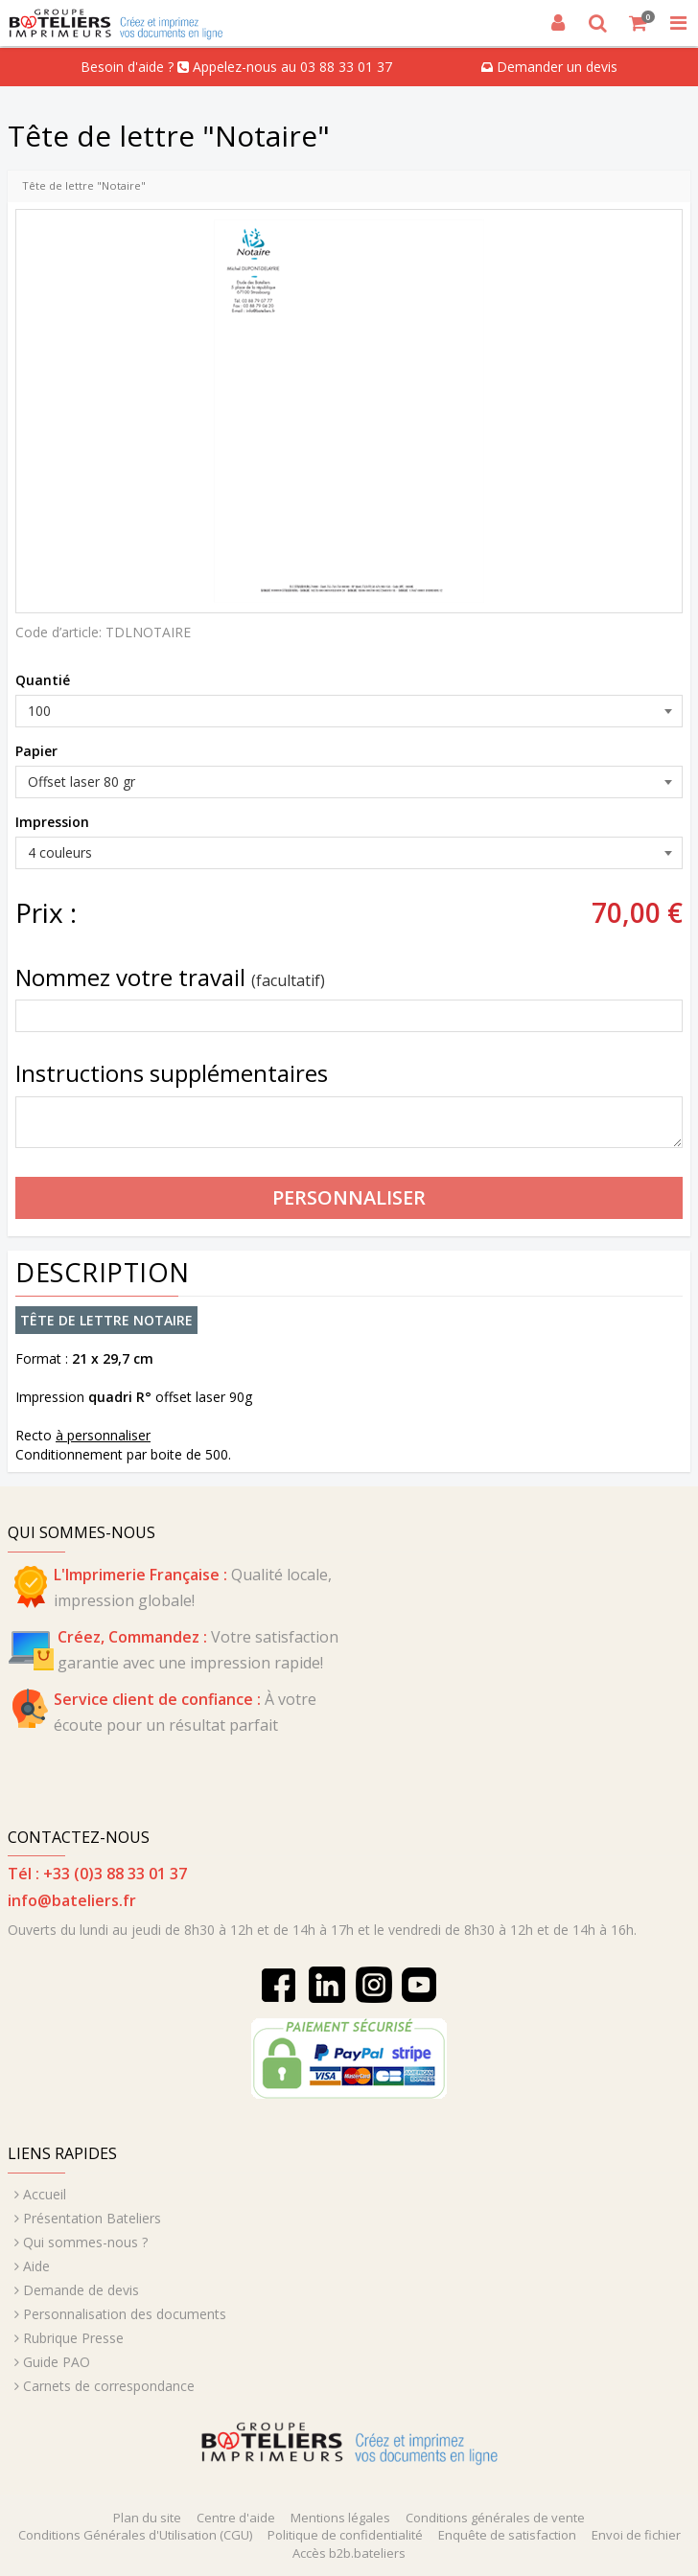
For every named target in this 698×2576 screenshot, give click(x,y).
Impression (52, 822)
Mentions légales (340, 2517)
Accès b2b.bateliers (349, 2553)
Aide (36, 2266)
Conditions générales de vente (495, 2517)
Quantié (42, 680)
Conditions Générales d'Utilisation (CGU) (135, 2534)
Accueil (44, 2194)
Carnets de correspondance (109, 2386)
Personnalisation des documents (124, 2314)
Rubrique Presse (73, 2338)
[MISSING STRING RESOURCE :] (678, 23)
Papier (36, 751)
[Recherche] (598, 23)
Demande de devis (81, 2290)
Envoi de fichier (636, 2534)
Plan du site (147, 2517)
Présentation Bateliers (92, 2218)
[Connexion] (558, 23)
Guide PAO (56, 2362)
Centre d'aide (236, 2517)
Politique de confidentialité (345, 2534)
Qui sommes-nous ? (85, 2242)
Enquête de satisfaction (507, 2534)
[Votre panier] (638, 23)
